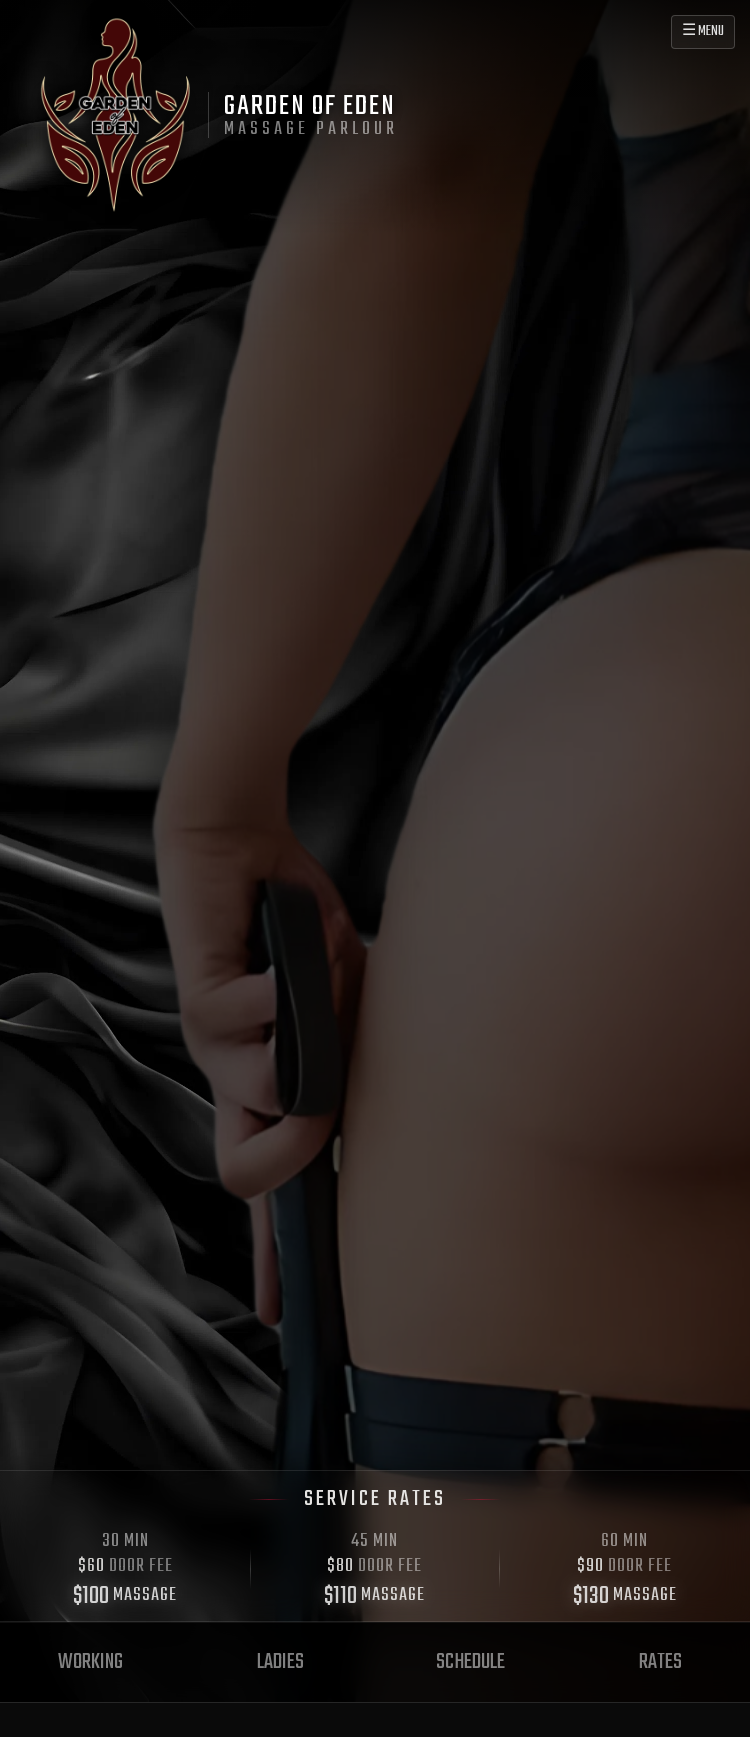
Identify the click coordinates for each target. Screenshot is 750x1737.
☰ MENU (703, 31)
